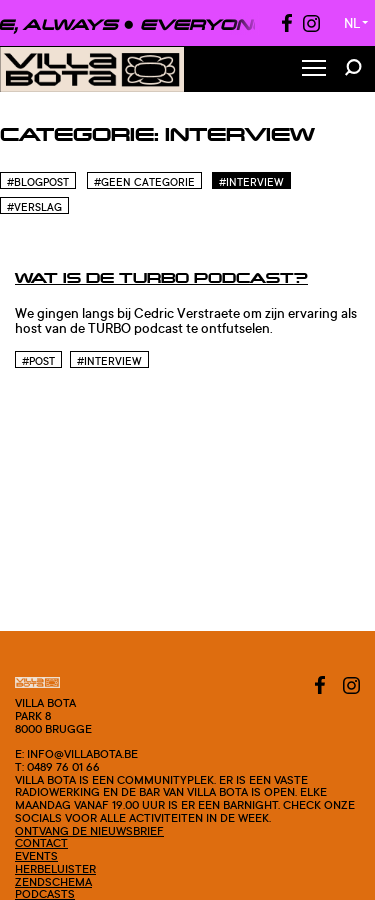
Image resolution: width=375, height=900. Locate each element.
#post (38, 361)
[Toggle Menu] (314, 69)
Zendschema (53, 882)
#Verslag (34, 207)
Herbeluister (55, 869)
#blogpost (38, 182)
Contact (41, 843)
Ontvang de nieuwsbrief (89, 831)
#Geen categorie (144, 182)
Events (36, 856)
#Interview (251, 182)
